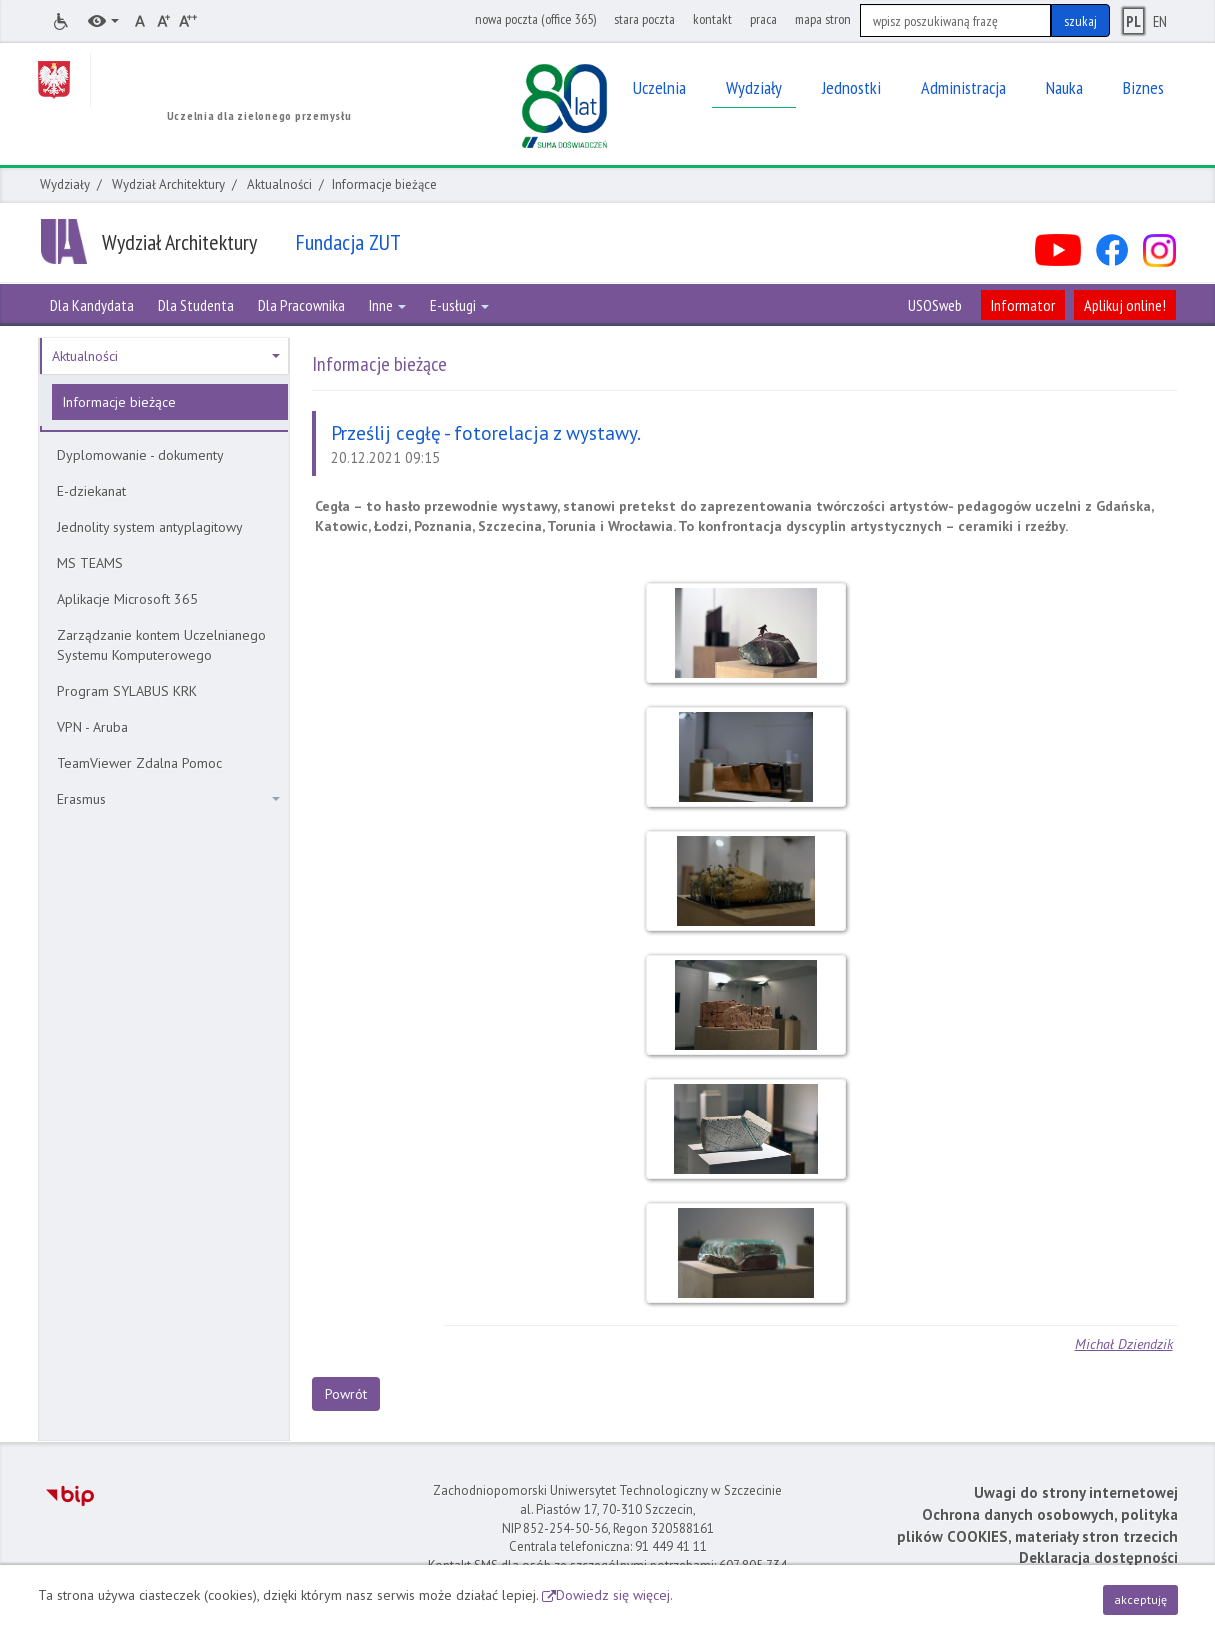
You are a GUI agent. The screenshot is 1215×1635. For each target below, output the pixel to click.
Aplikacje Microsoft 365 (127, 599)
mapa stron (823, 19)
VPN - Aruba (92, 727)
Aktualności (279, 184)
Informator (1023, 305)
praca (763, 19)
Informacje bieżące (119, 402)
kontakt (712, 19)
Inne (387, 305)
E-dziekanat (91, 491)
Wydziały (65, 184)
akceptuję (1140, 1599)
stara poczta (644, 19)
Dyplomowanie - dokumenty (140, 455)
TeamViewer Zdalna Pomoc (139, 763)
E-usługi (459, 305)
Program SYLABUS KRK (127, 691)
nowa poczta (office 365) (535, 19)
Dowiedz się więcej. (614, 1595)
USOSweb (935, 305)
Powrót (346, 1394)
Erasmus (168, 799)
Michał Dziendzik (1124, 1344)
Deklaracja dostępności (1098, 1557)
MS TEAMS (90, 563)
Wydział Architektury (168, 184)
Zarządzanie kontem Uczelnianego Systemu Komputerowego (161, 645)
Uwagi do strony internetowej (1076, 1492)
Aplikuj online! (1125, 305)
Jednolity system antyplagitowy (150, 527)
